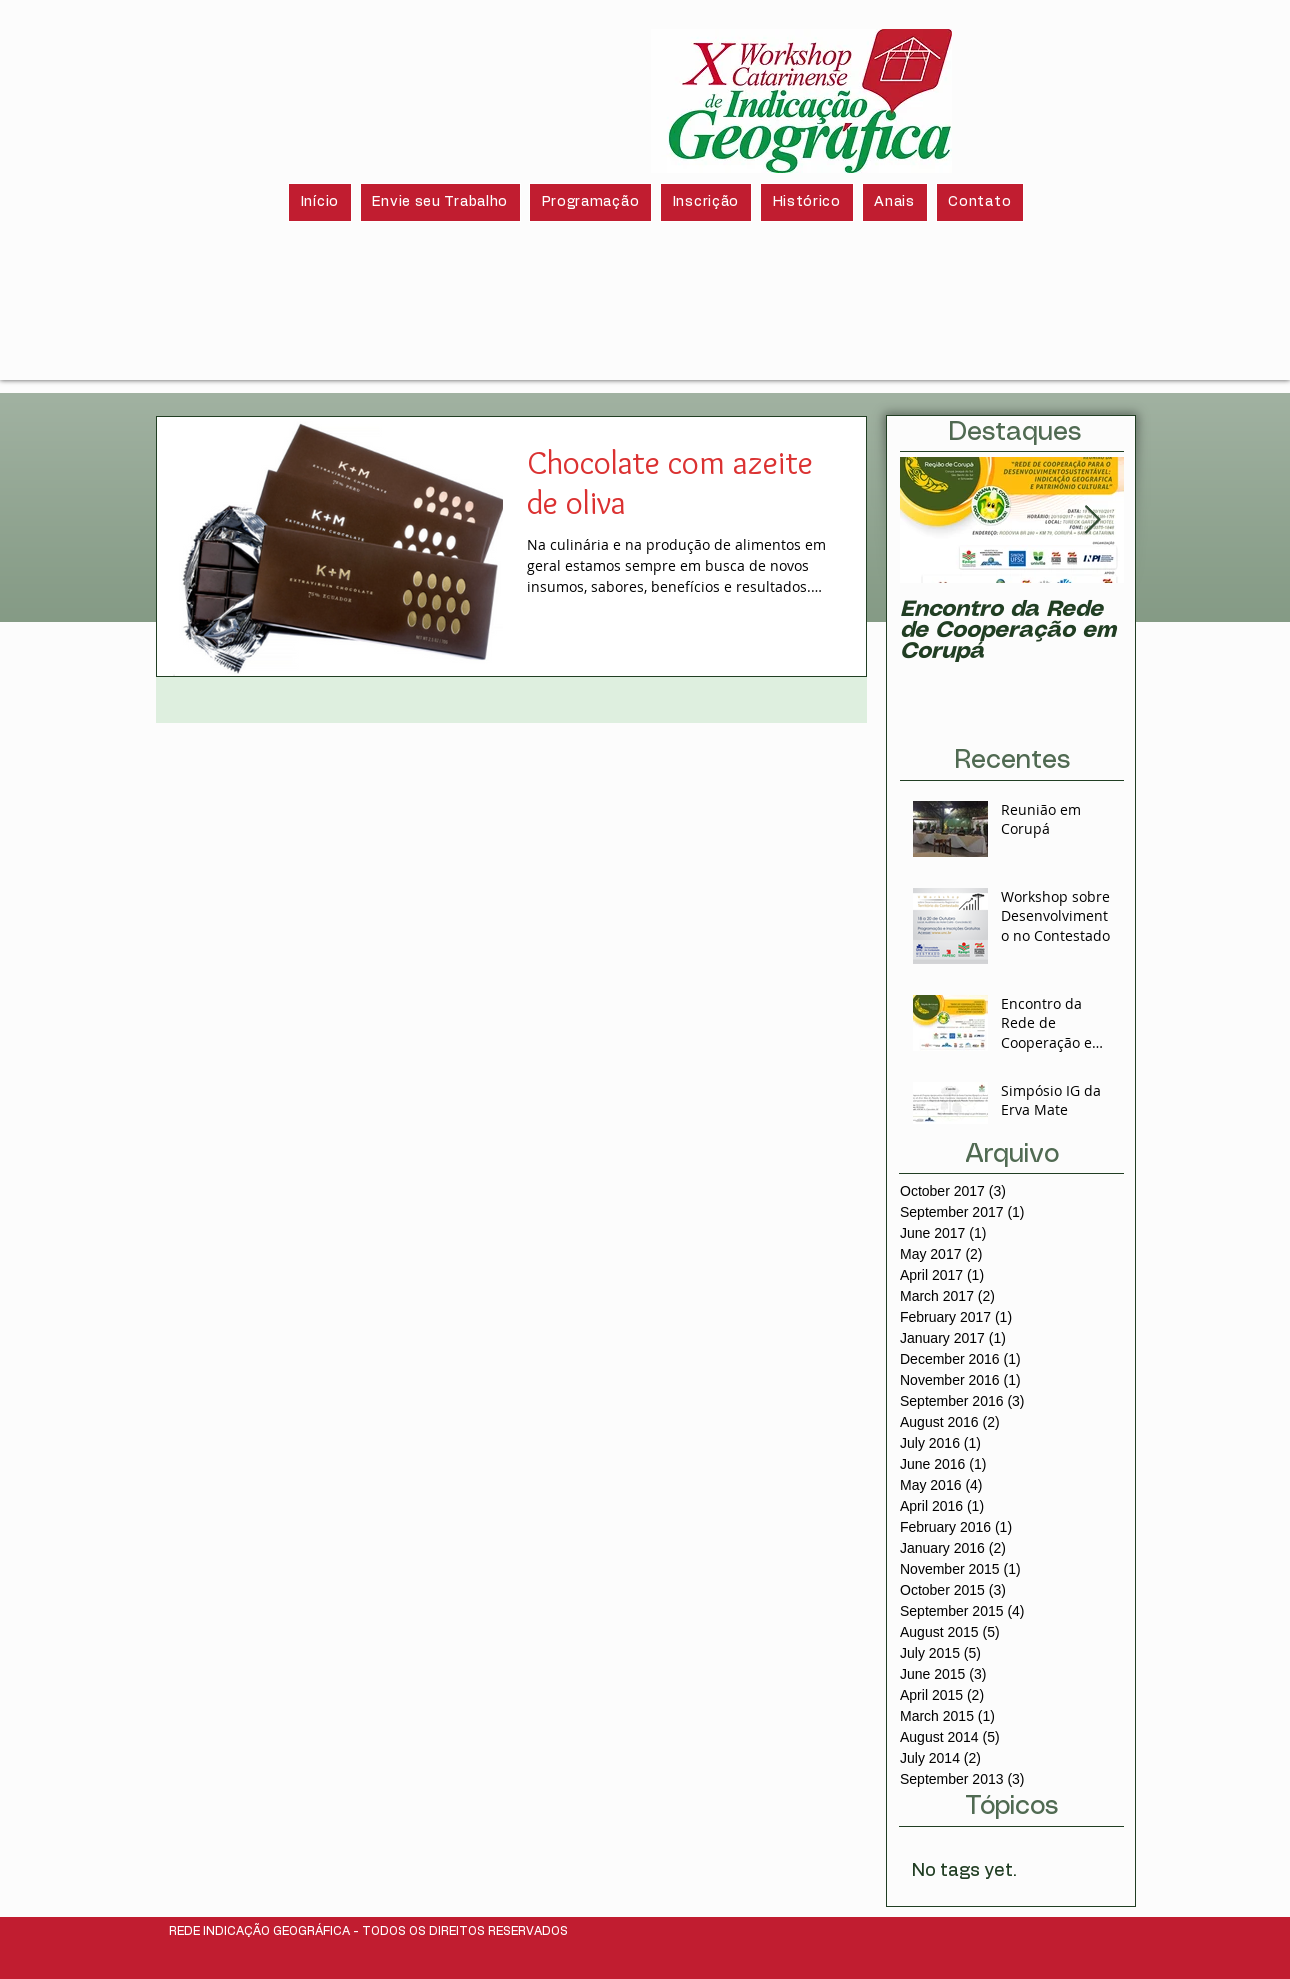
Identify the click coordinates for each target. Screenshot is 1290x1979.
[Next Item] (1092, 520)
